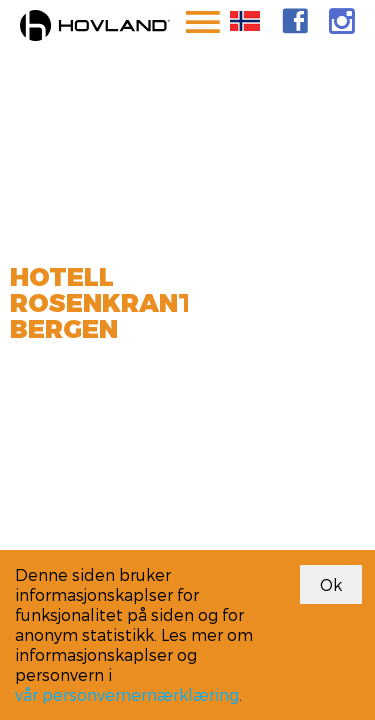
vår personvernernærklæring (127, 694)
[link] (295, 21)
